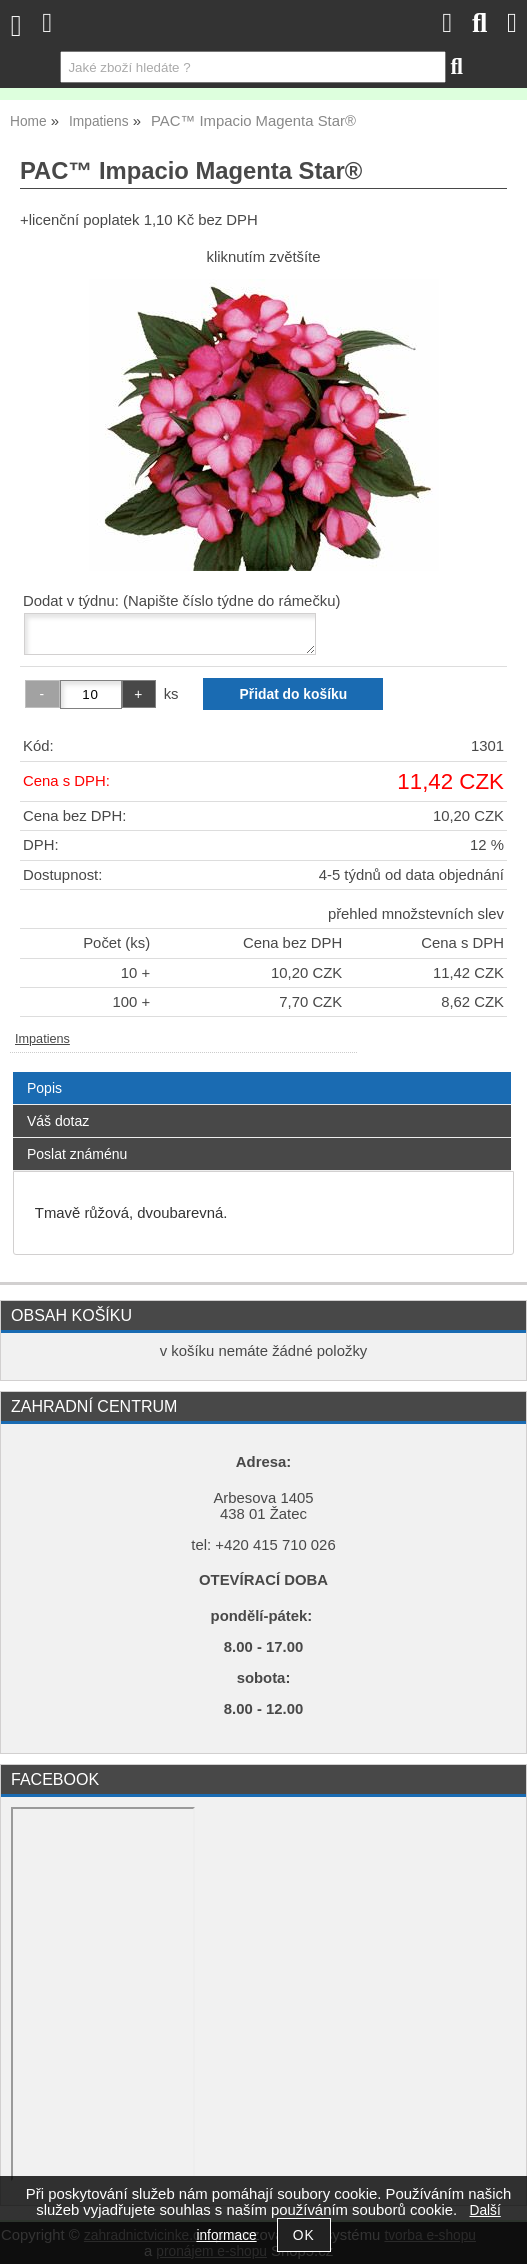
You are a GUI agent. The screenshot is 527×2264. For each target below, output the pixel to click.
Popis (44, 1088)
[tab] (262, 1072)
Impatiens (42, 1039)
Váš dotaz (58, 1121)
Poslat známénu (77, 1154)
